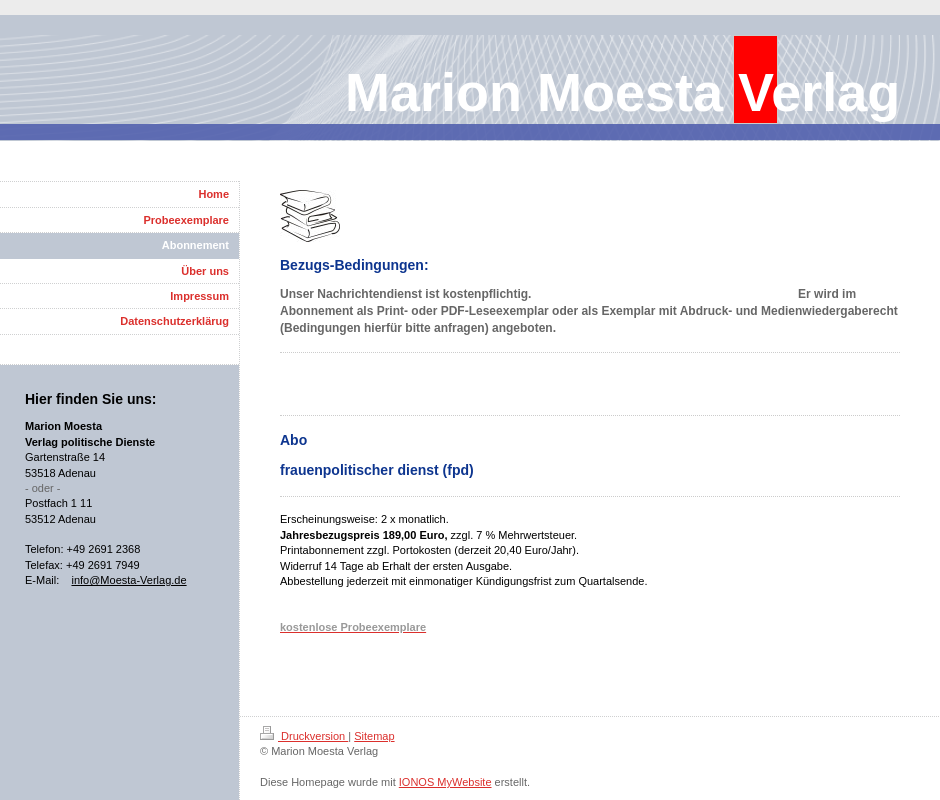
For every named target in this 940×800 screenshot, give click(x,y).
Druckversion (304, 736)
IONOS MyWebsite (445, 782)
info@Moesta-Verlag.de (128, 580)
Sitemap (374, 736)
